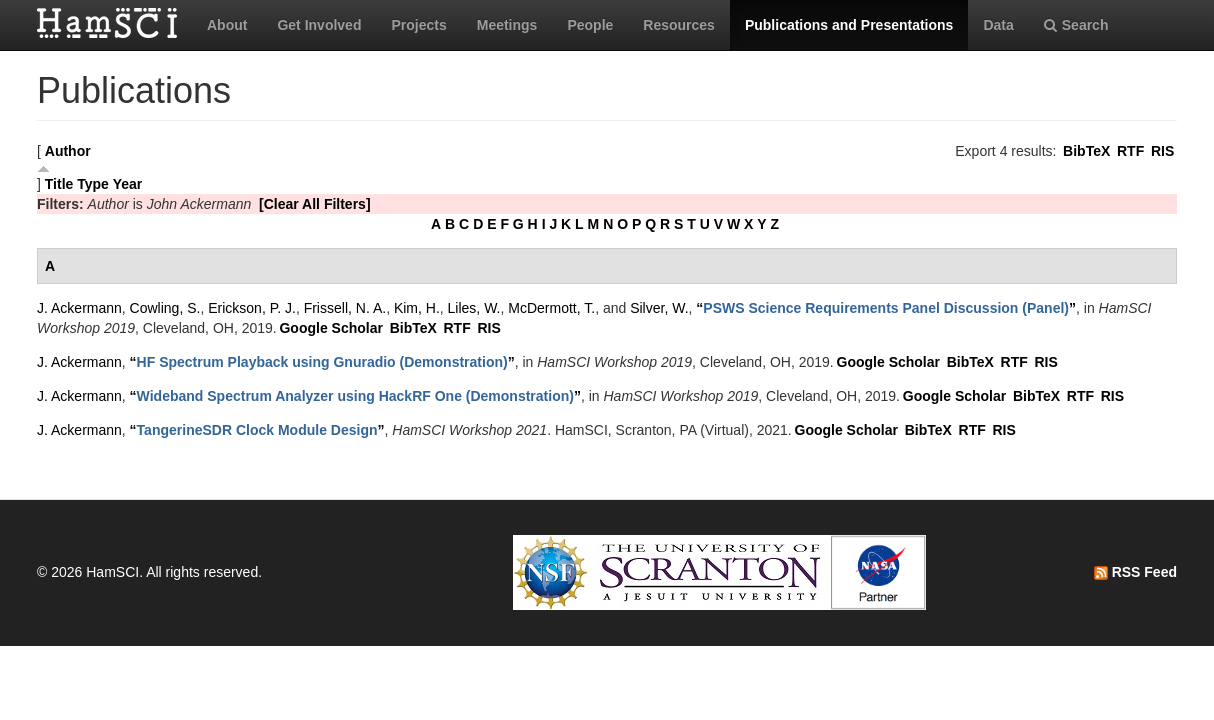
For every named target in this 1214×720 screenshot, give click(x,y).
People (590, 25)
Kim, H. (417, 308)
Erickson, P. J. (252, 308)
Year (128, 184)
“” (886, 308)
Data (998, 25)
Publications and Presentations (849, 25)
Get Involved (319, 25)
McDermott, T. (551, 308)
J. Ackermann (79, 308)
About (227, 25)
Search (1076, 25)
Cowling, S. (165, 308)
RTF (1130, 151)
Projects (418, 25)
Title (59, 184)
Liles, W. (474, 308)
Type (93, 184)
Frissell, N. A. (345, 308)
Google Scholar (330, 328)
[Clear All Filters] (315, 204)
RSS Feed (1135, 572)
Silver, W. (659, 308)
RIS (1162, 151)
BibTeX (1086, 151)
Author (68, 151)
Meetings (507, 25)
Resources (679, 25)
